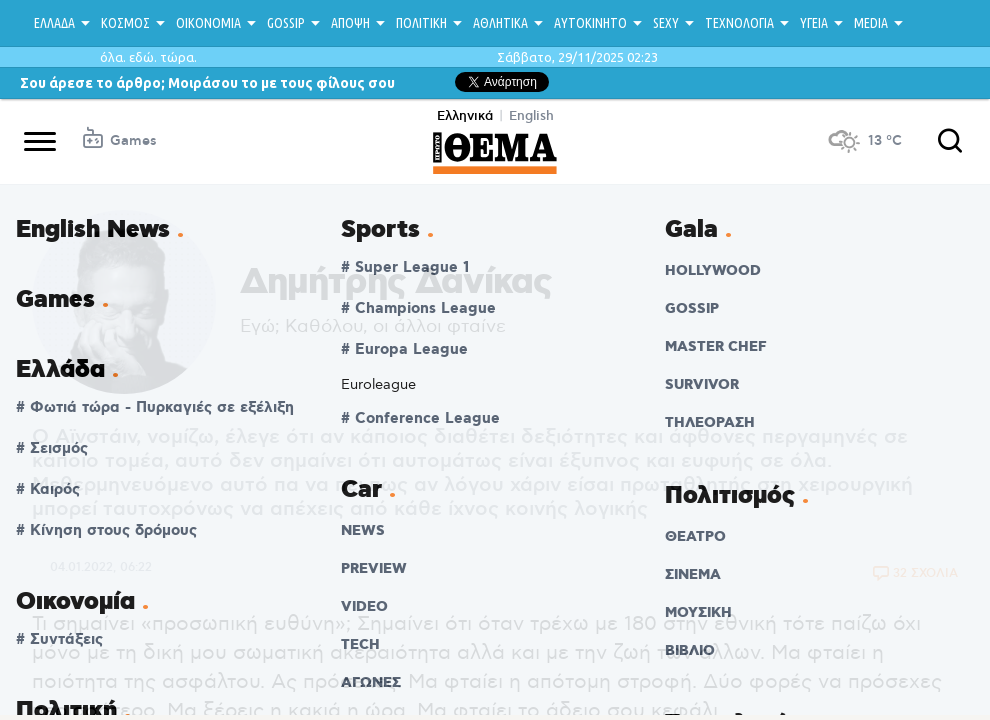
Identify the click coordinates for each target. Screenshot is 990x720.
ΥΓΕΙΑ (814, 23)
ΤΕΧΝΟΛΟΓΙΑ (739, 23)
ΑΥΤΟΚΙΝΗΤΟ (590, 23)
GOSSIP (286, 23)
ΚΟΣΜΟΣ (125, 23)
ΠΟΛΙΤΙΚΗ (421, 23)
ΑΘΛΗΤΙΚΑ (500, 23)
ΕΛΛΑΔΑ (54, 23)
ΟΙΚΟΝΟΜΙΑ (208, 23)
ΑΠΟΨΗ (350, 23)
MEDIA (871, 23)
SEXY (666, 23)
